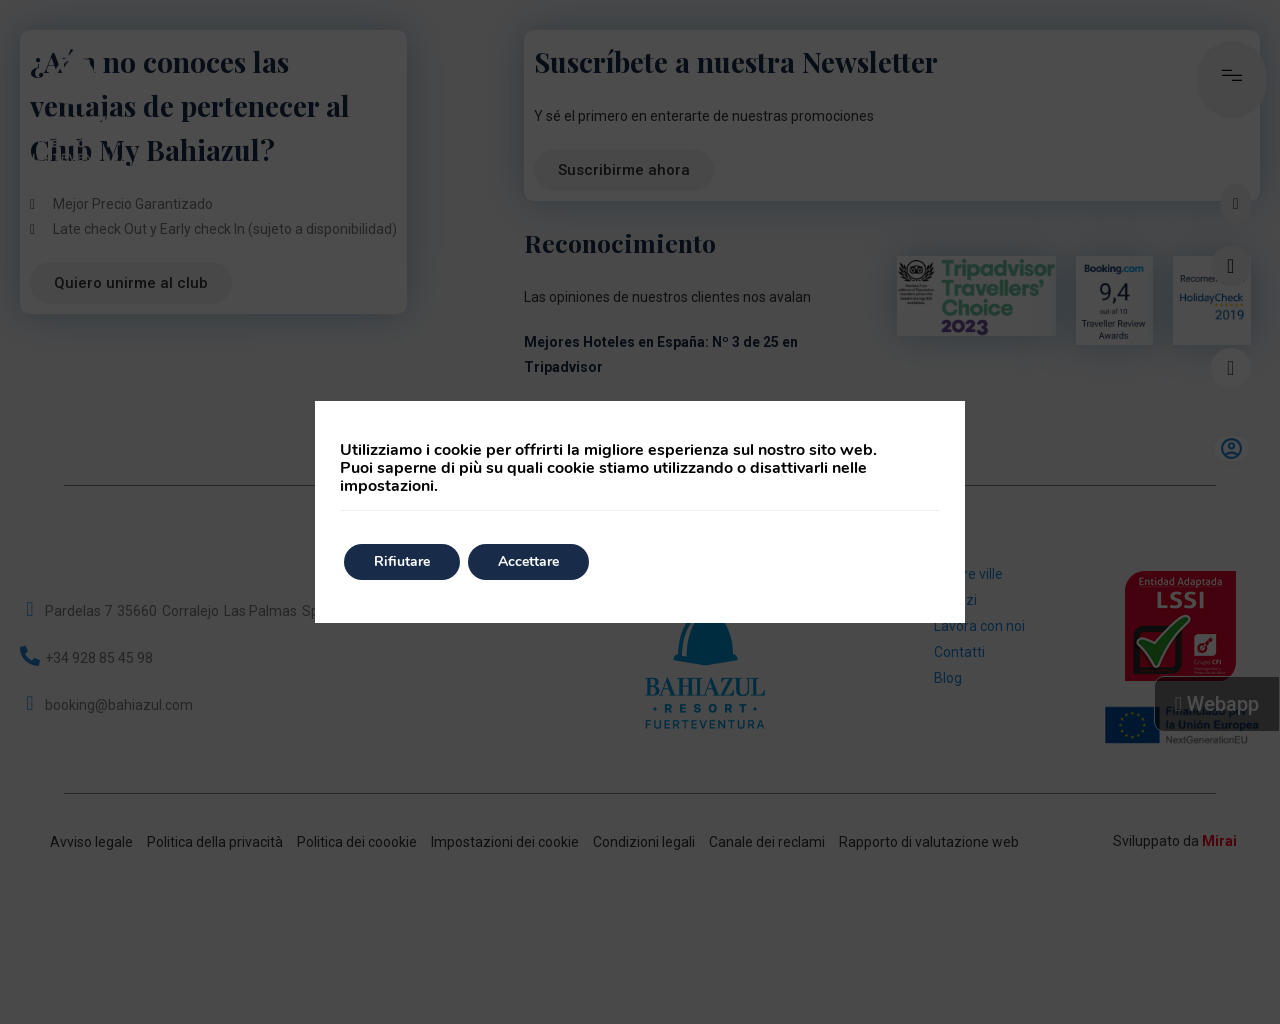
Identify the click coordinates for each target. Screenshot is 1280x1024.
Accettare (528, 561)
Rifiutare (402, 561)
